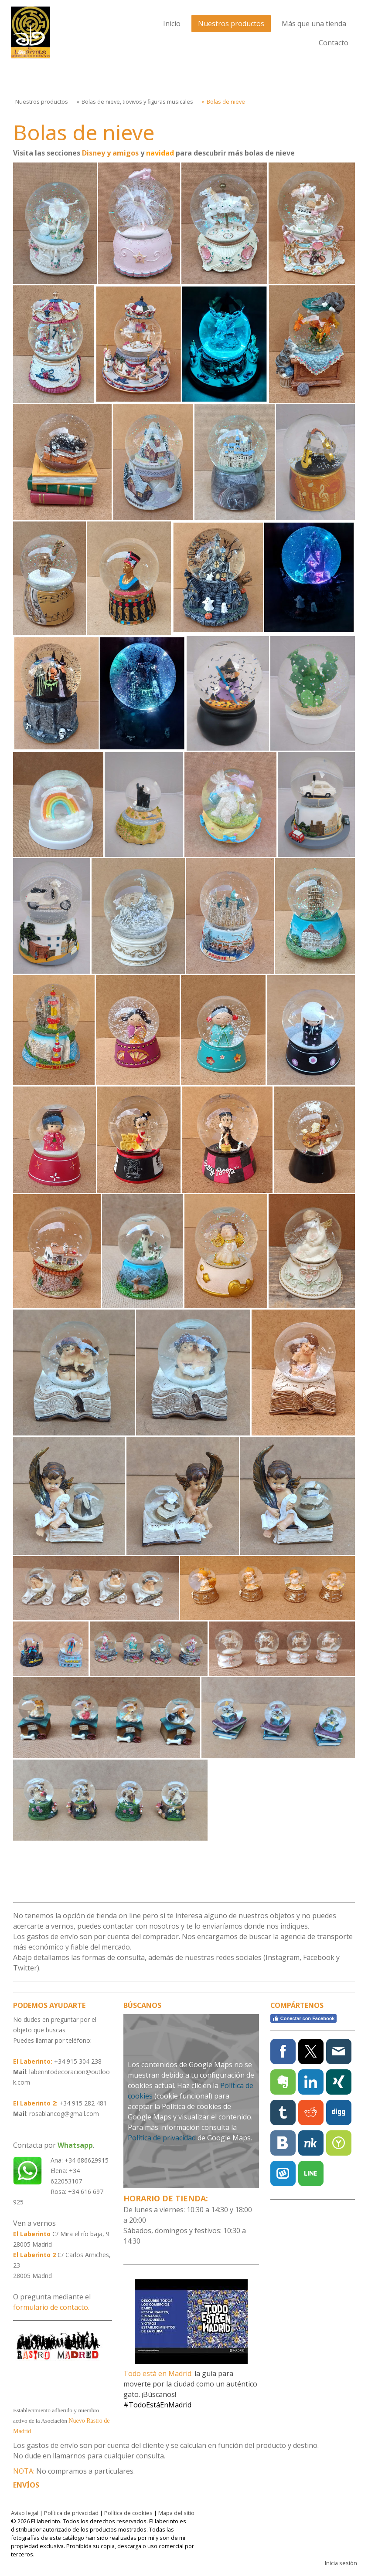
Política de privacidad (162, 2138)
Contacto (333, 42)
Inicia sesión (341, 2563)
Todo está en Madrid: (158, 2373)
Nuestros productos (231, 23)
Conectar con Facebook (303, 2018)
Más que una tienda (314, 23)
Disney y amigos (110, 153)
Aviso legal (24, 2513)
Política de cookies (128, 2513)
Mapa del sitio (176, 2513)
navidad (160, 153)
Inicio (172, 23)
